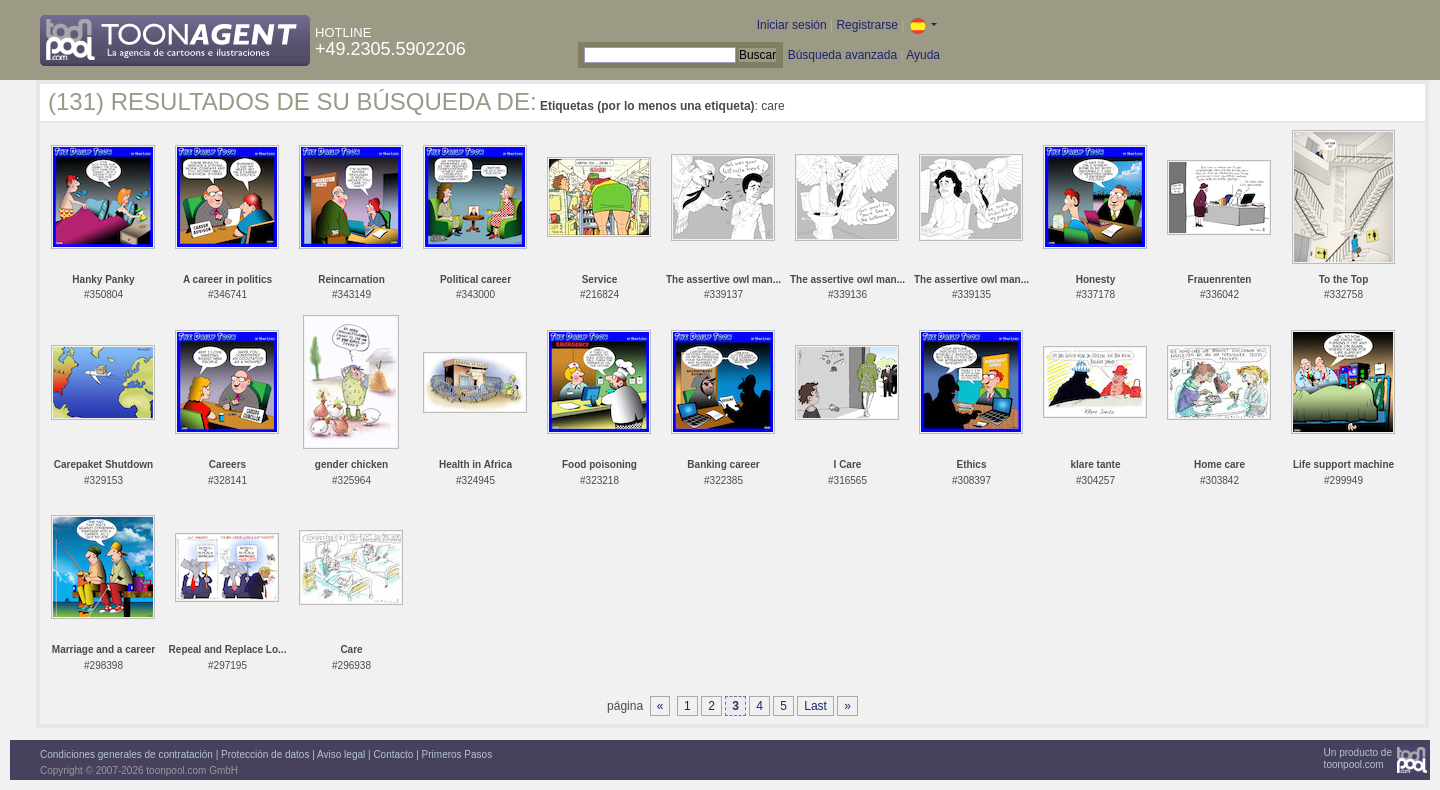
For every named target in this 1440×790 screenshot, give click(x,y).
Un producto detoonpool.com (1358, 758)
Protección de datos (265, 754)
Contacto (393, 754)
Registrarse (866, 25)
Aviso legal (341, 754)
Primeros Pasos (457, 754)
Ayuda (923, 55)
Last (815, 706)
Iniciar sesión (792, 25)
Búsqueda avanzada (842, 55)
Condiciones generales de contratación (126, 754)
